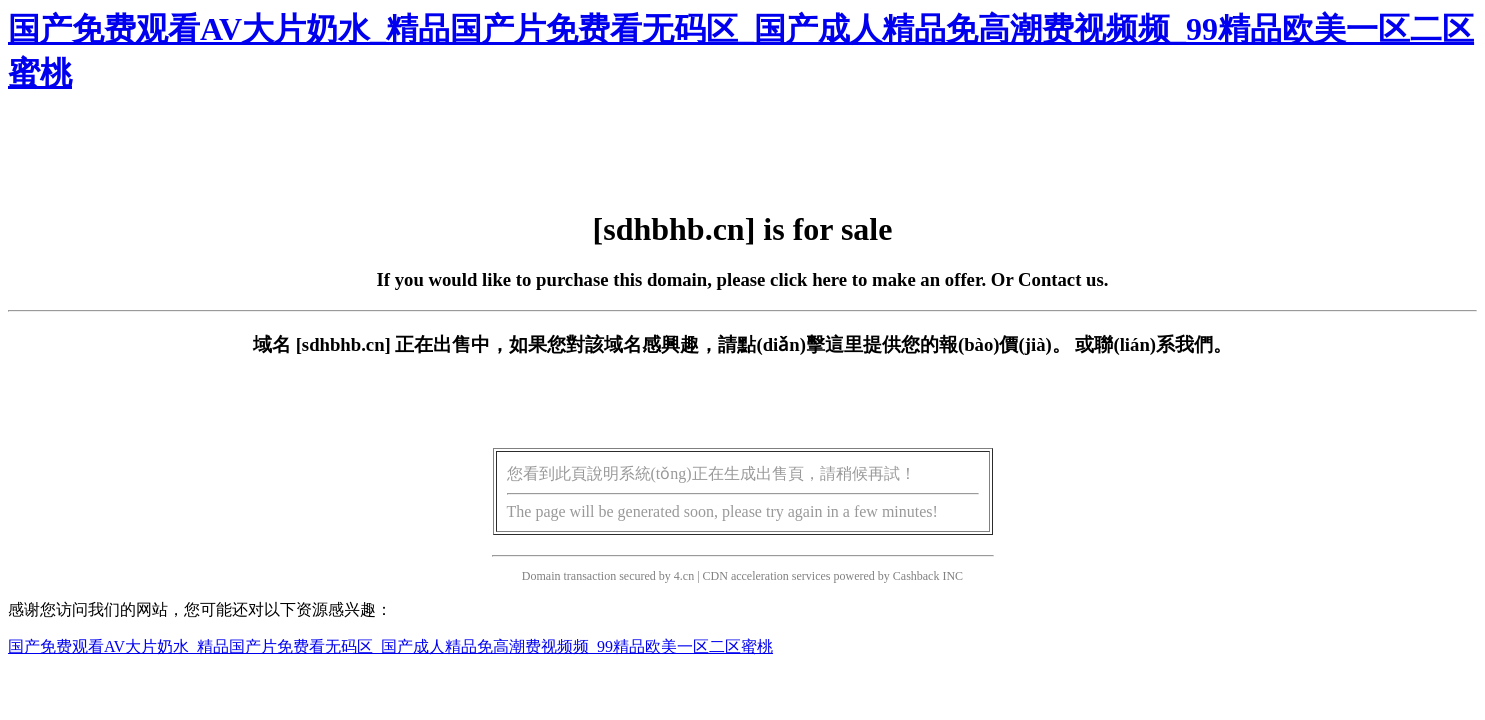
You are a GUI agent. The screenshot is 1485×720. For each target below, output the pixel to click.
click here (808, 279)
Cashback (916, 576)
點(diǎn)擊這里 (799, 344)
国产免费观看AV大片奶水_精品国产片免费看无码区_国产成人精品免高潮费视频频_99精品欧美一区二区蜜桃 (390, 646)
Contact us (1061, 279)
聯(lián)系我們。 (1163, 344)
